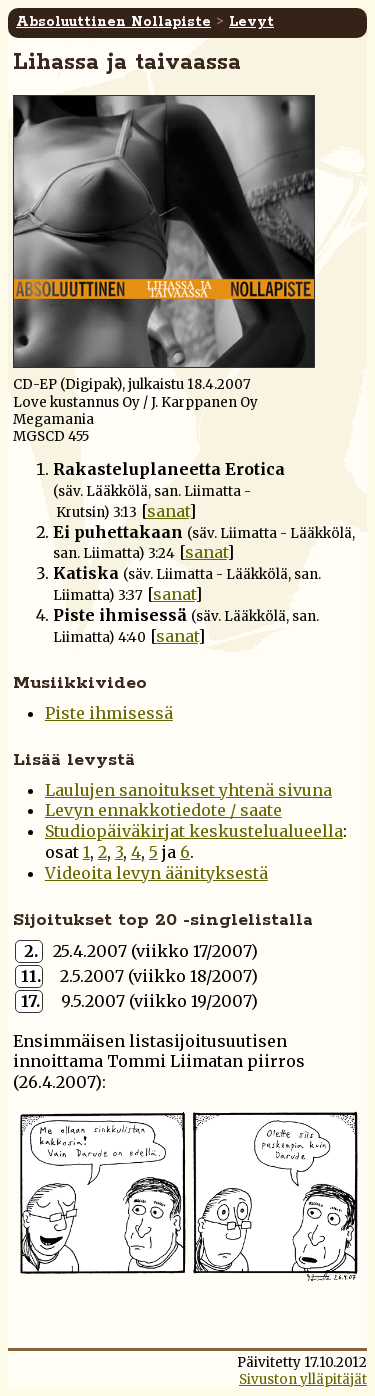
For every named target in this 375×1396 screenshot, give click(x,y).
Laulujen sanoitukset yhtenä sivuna (188, 790)
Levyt (251, 22)
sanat (168, 511)
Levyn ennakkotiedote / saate (163, 810)
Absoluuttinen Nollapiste (113, 22)
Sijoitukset (62, 920)
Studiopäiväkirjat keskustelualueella (194, 831)
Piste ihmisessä (109, 713)
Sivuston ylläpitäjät (303, 1379)
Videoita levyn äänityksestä (156, 873)
